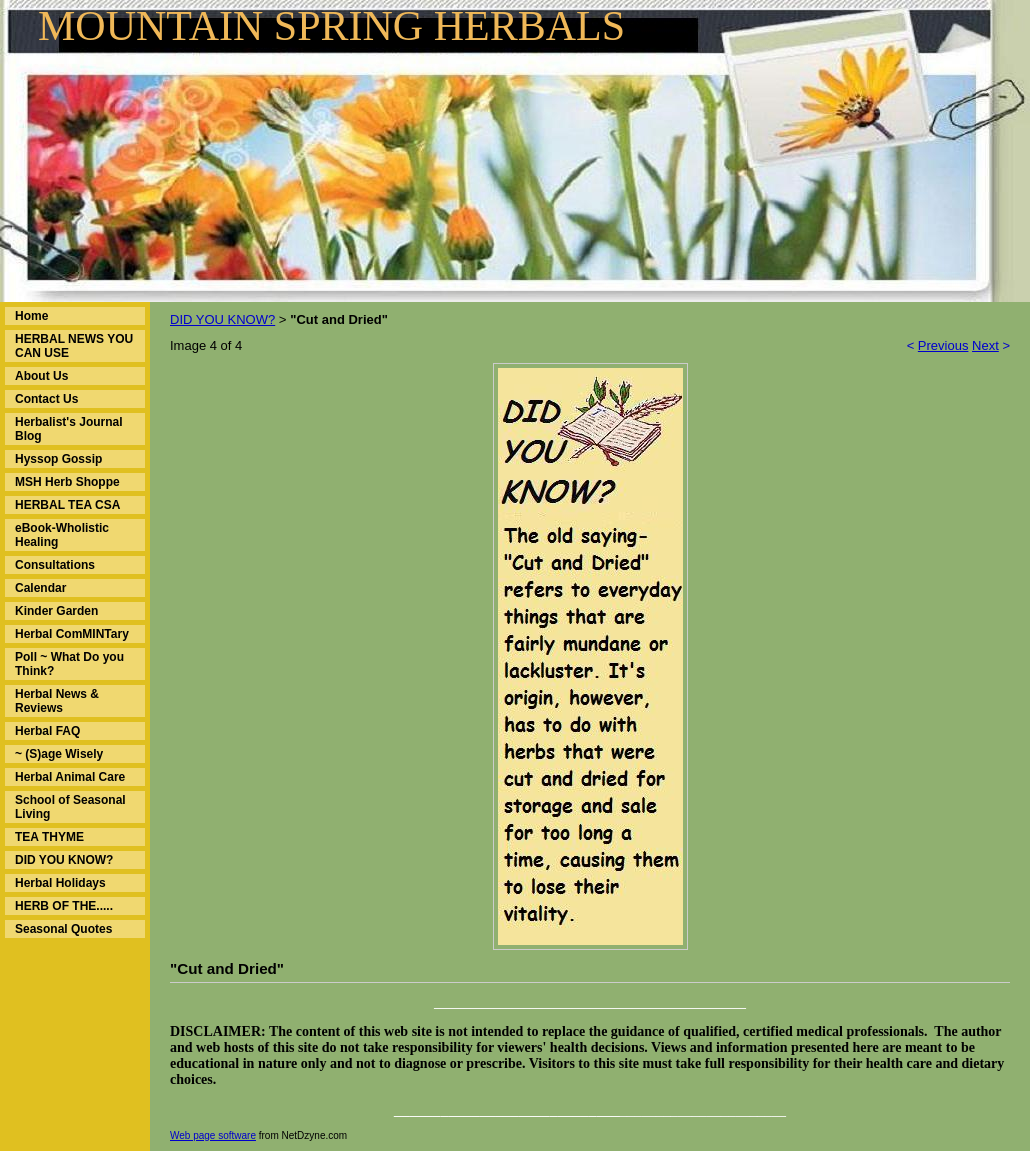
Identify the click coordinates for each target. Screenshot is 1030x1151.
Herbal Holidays (60, 883)
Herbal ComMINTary (72, 634)
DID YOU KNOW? (64, 860)
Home (31, 316)
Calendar (40, 588)
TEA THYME (49, 837)
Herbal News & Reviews (57, 701)
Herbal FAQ (47, 731)
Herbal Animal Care (70, 777)
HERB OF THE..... (64, 906)
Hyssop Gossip (58, 459)
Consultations (55, 565)
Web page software (213, 1135)
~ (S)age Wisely (59, 754)
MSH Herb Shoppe (67, 482)
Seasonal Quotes (63, 929)
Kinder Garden (56, 611)
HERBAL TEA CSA (67, 505)
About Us (41, 376)
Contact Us (46, 399)
